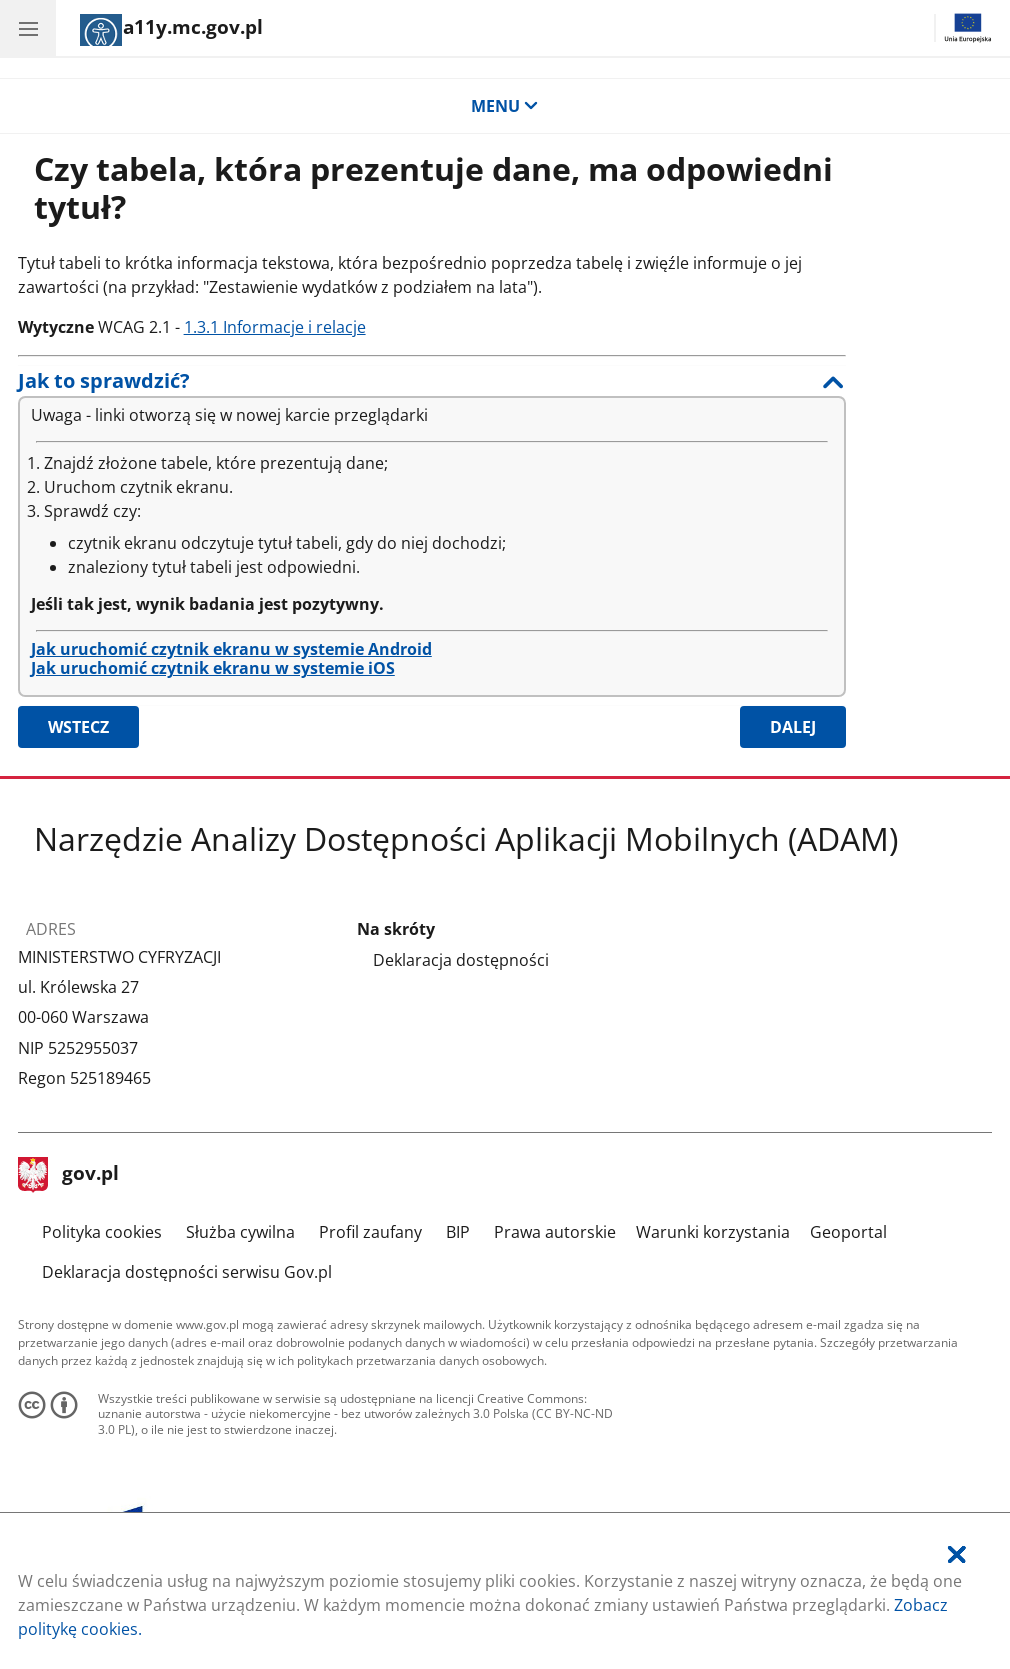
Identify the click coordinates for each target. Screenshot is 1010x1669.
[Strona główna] (171, 30)
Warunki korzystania (713, 1232)
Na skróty (396, 929)
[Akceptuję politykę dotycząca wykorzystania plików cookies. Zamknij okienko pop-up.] (957, 1554)
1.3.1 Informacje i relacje (275, 327)
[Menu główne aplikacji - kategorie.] (28, 28)
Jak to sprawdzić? (104, 380)
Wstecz (78, 727)
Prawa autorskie (555, 1232)
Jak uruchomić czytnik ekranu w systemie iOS (213, 668)
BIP (458, 1232)
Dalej (793, 727)
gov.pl (69, 1175)
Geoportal (848, 1232)
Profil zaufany (370, 1232)
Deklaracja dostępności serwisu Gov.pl (187, 1272)
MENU (505, 106)
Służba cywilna (240, 1232)
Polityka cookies (102, 1232)
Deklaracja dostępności (461, 960)
